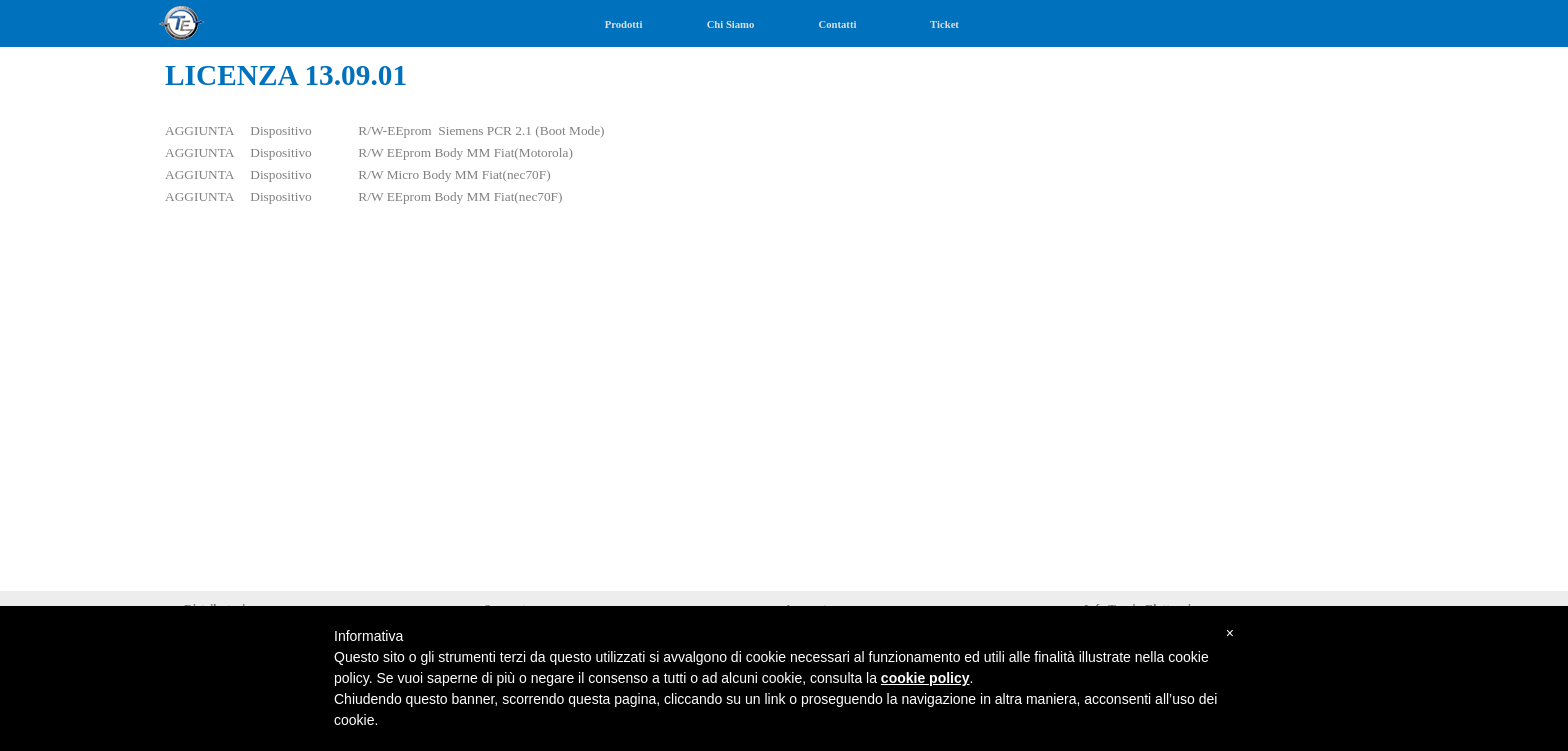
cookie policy (925, 678)
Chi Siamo (731, 24)
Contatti (838, 24)
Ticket (944, 24)
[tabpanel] (784, 186)
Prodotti (624, 24)
